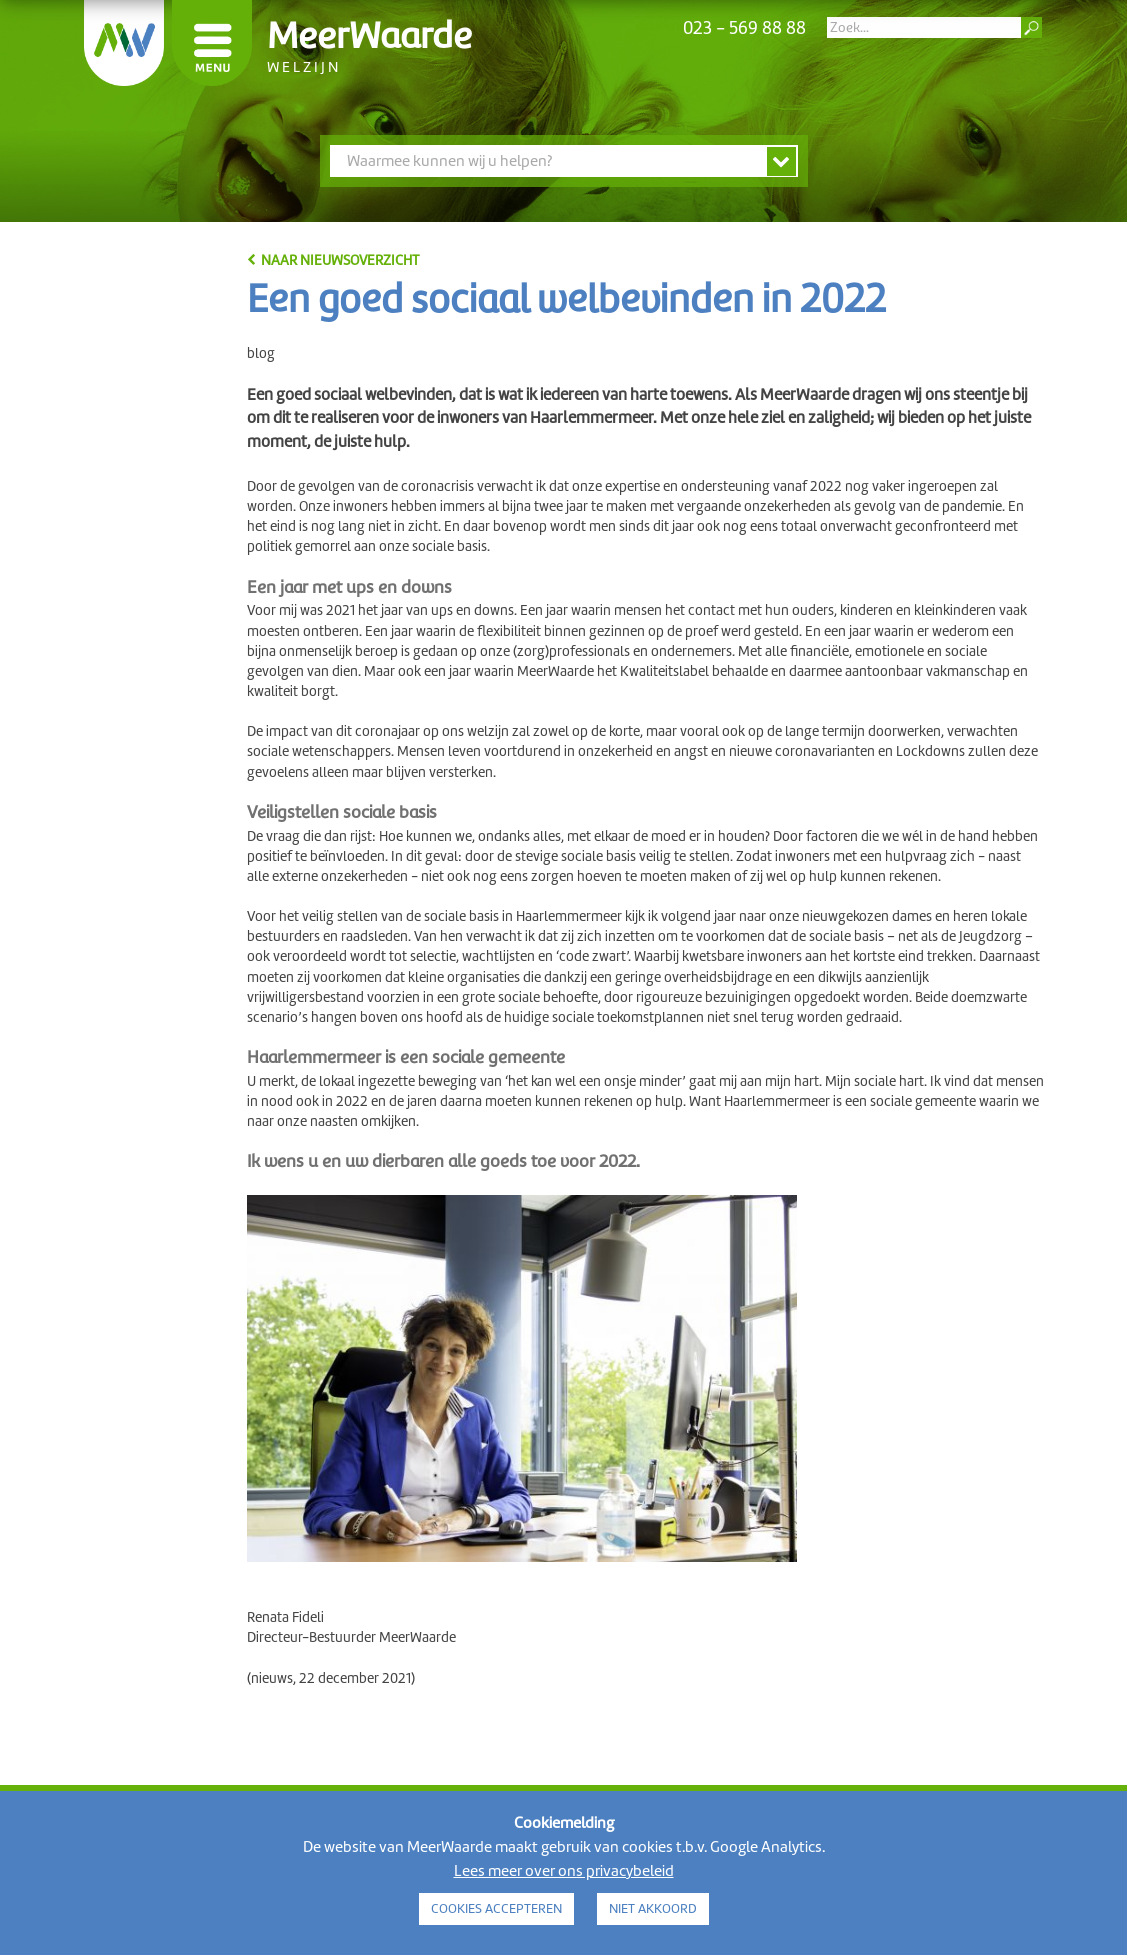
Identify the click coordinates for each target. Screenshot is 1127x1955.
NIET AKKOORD (653, 1908)
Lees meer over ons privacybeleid (564, 1871)
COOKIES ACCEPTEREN (496, 1908)
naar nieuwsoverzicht (340, 260)
